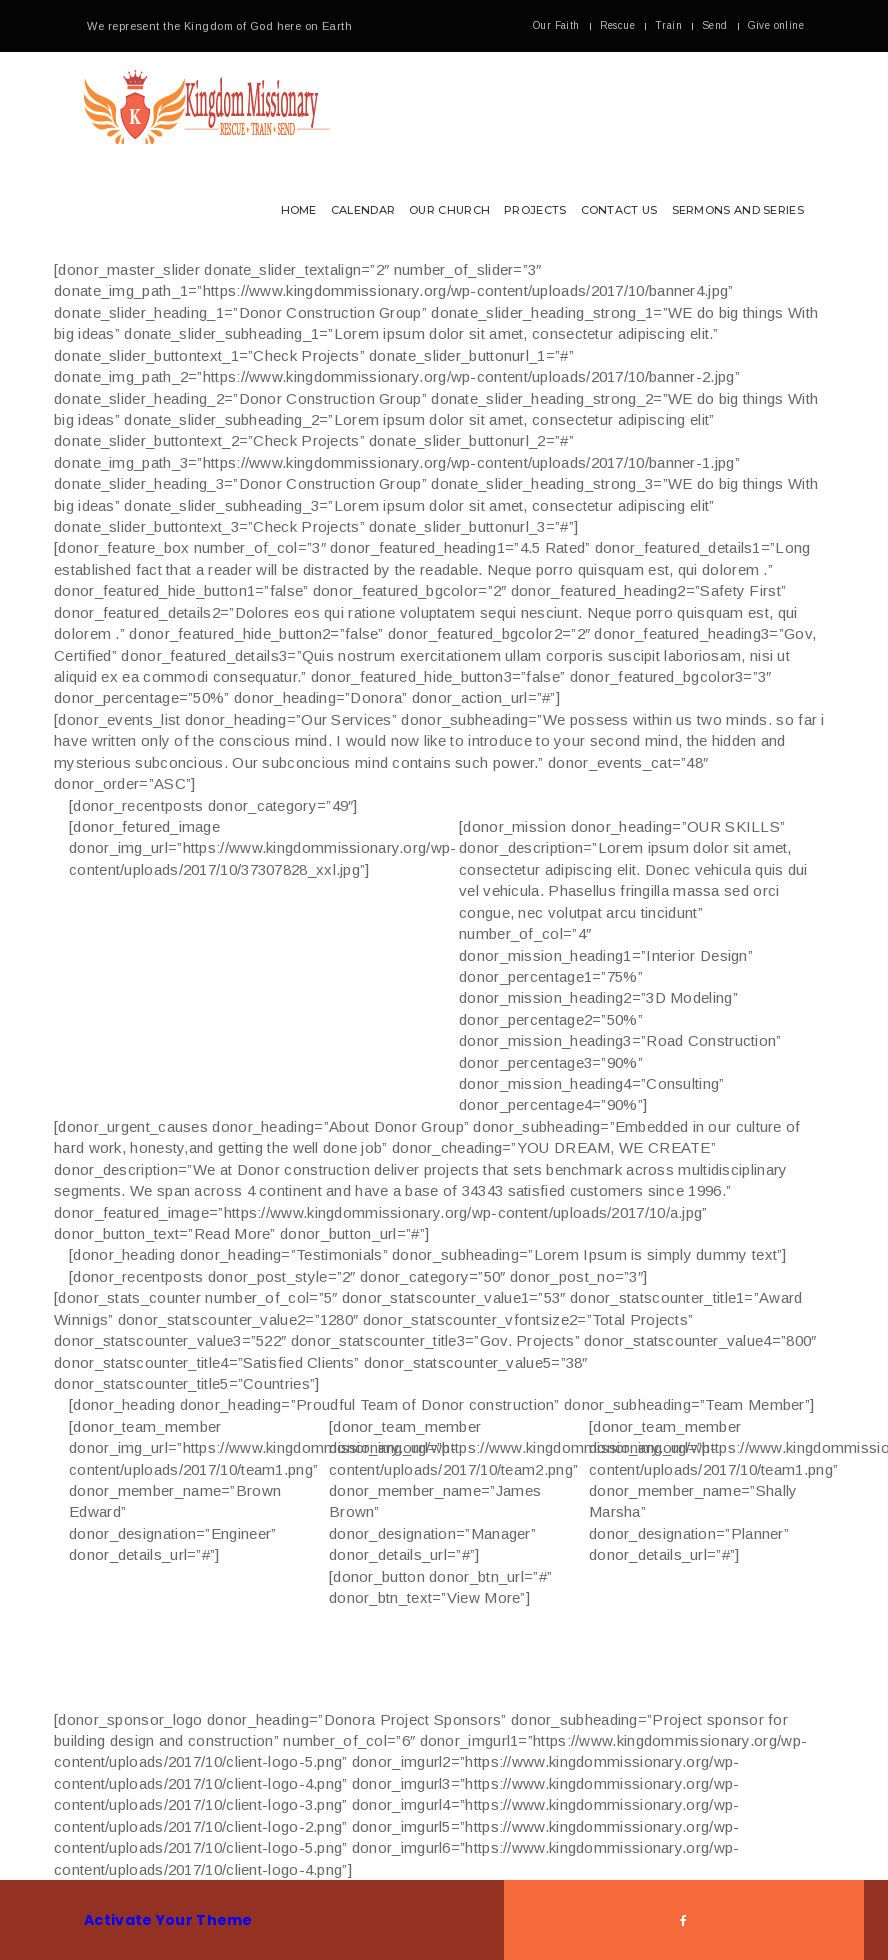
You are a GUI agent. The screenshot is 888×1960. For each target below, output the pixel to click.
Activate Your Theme (168, 1920)
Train (668, 25)
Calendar (363, 210)
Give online (776, 25)
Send (715, 25)
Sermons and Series (738, 210)
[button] (444, 155)
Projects (535, 210)
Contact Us (619, 210)
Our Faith (556, 25)
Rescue (617, 25)
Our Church (449, 210)
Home (299, 210)
